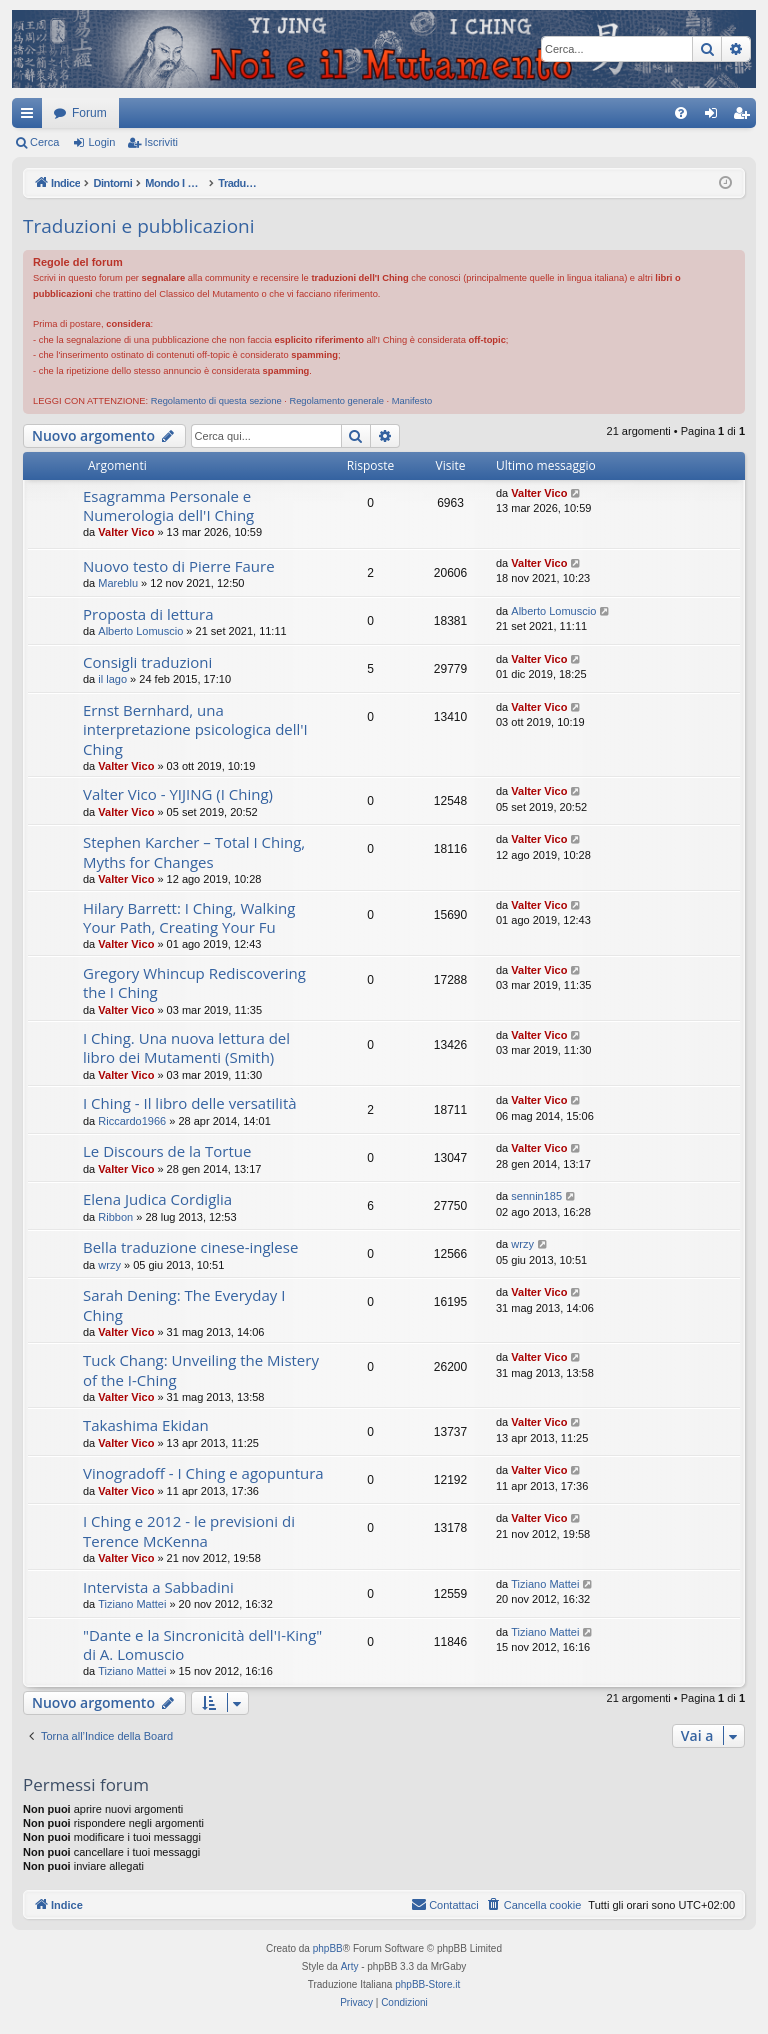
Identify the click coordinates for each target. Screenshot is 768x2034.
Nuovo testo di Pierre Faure (179, 566)
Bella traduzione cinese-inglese (190, 1247)
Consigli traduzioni (147, 662)
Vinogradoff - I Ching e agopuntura (203, 1473)
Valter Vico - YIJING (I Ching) (178, 794)
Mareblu (118, 583)
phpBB (328, 1948)
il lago (112, 679)
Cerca (44, 142)
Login (101, 142)
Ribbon (115, 1217)
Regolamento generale (336, 401)
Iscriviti (161, 142)
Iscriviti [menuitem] (745, 117)
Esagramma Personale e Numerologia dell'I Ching (168, 505)
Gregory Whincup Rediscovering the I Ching (194, 982)
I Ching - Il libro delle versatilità (190, 1103)
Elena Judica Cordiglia (157, 1199)
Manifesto (412, 401)
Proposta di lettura (148, 614)
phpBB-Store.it (427, 1984)
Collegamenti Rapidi (31, 117)
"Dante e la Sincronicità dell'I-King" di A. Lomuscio (202, 1644)
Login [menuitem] (715, 117)
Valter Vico (126, 532)
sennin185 (536, 1196)
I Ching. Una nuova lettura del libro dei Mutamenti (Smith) (186, 1047)
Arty (350, 1966)
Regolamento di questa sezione (216, 401)
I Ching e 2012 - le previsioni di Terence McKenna (189, 1530)
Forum (89, 113)
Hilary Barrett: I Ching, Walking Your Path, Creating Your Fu (189, 917)
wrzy (109, 1265)
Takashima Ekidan (146, 1425)
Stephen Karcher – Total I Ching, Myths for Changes (194, 851)
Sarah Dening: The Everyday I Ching (184, 1304)
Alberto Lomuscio (140, 631)
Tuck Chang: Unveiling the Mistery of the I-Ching (201, 1369)
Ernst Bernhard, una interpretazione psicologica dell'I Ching (195, 729)
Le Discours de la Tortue (167, 1151)
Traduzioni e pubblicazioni (139, 226)
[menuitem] (681, 113)
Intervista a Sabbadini (158, 1587)
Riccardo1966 (132, 1121)
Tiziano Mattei (132, 1604)
